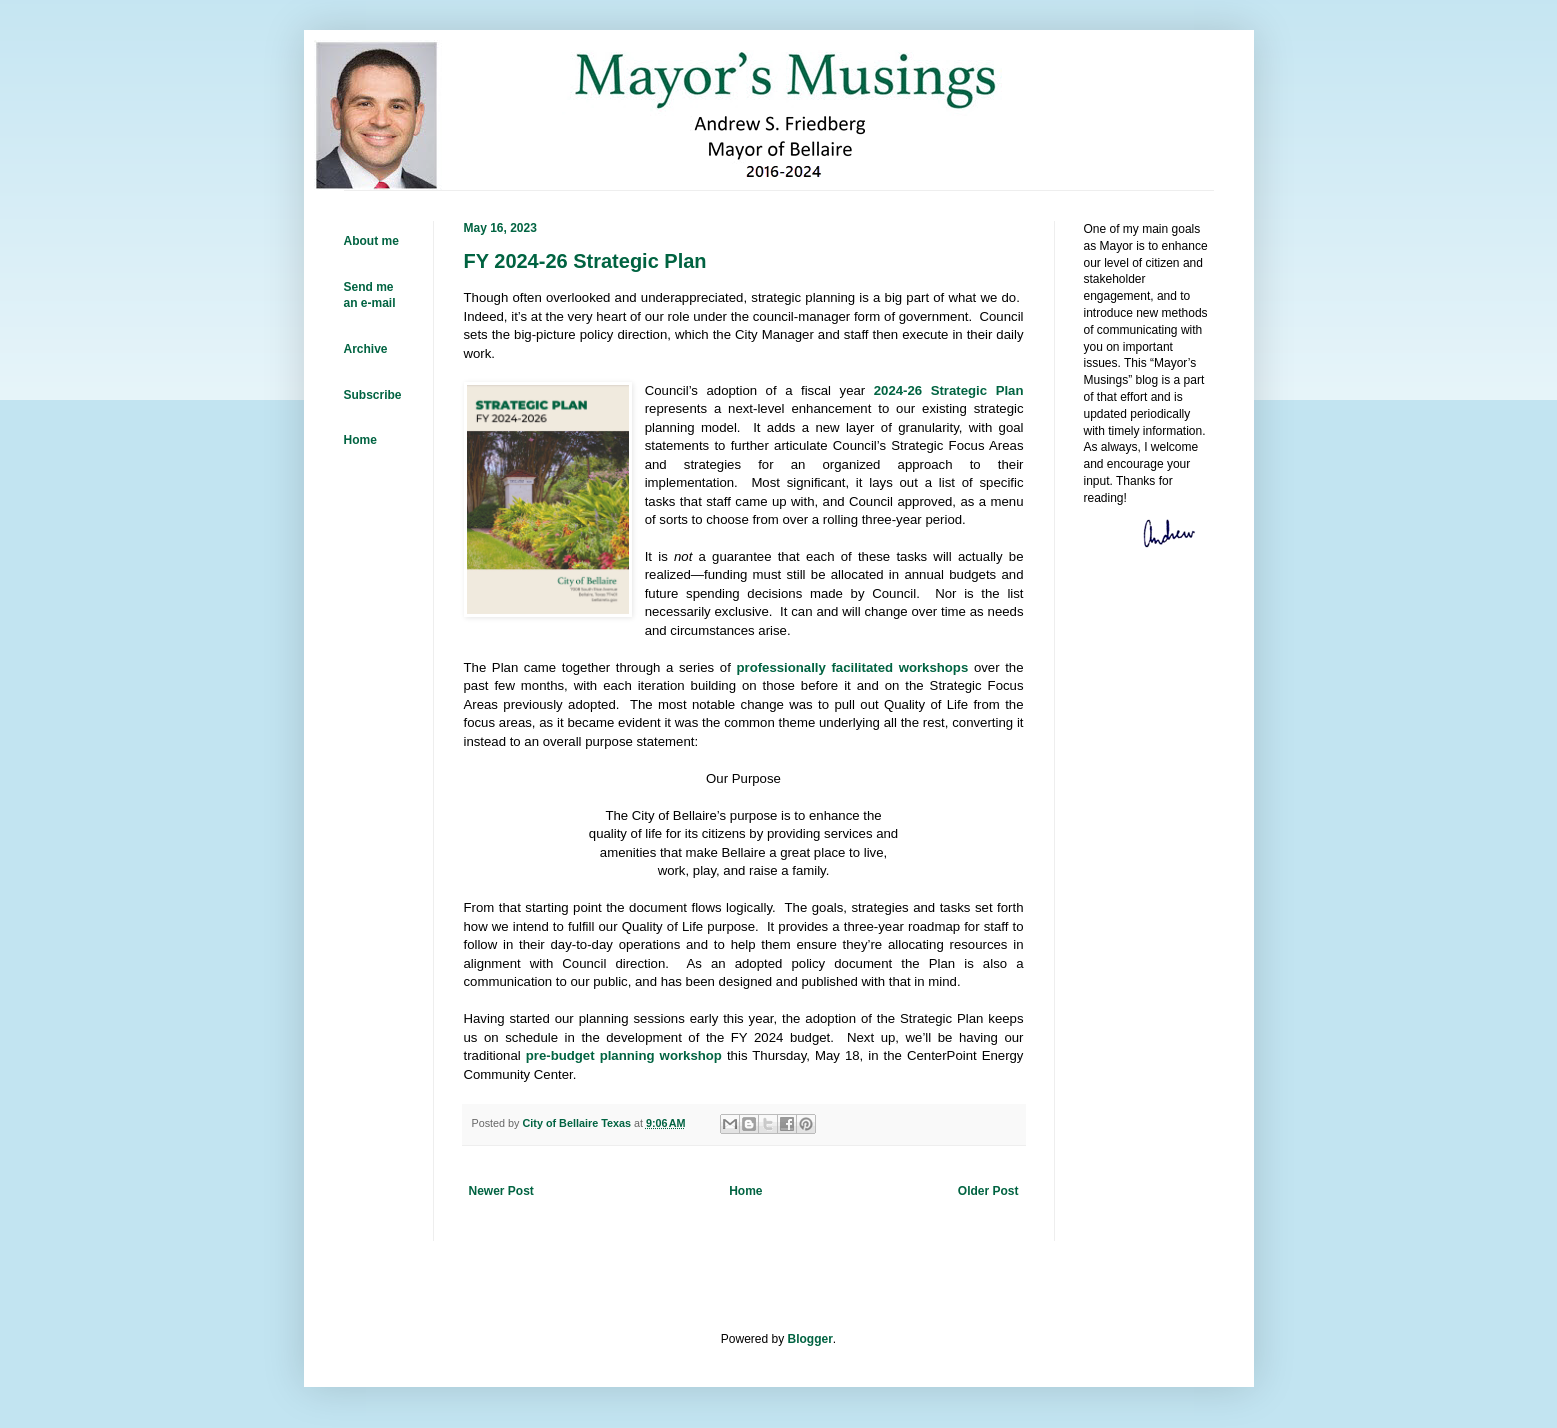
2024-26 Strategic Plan (949, 390)
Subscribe (373, 395)
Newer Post (501, 1191)
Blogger (810, 1339)
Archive (366, 349)
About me (371, 241)
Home (745, 1191)
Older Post (988, 1191)
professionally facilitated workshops (852, 667)
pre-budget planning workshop (624, 1055)
